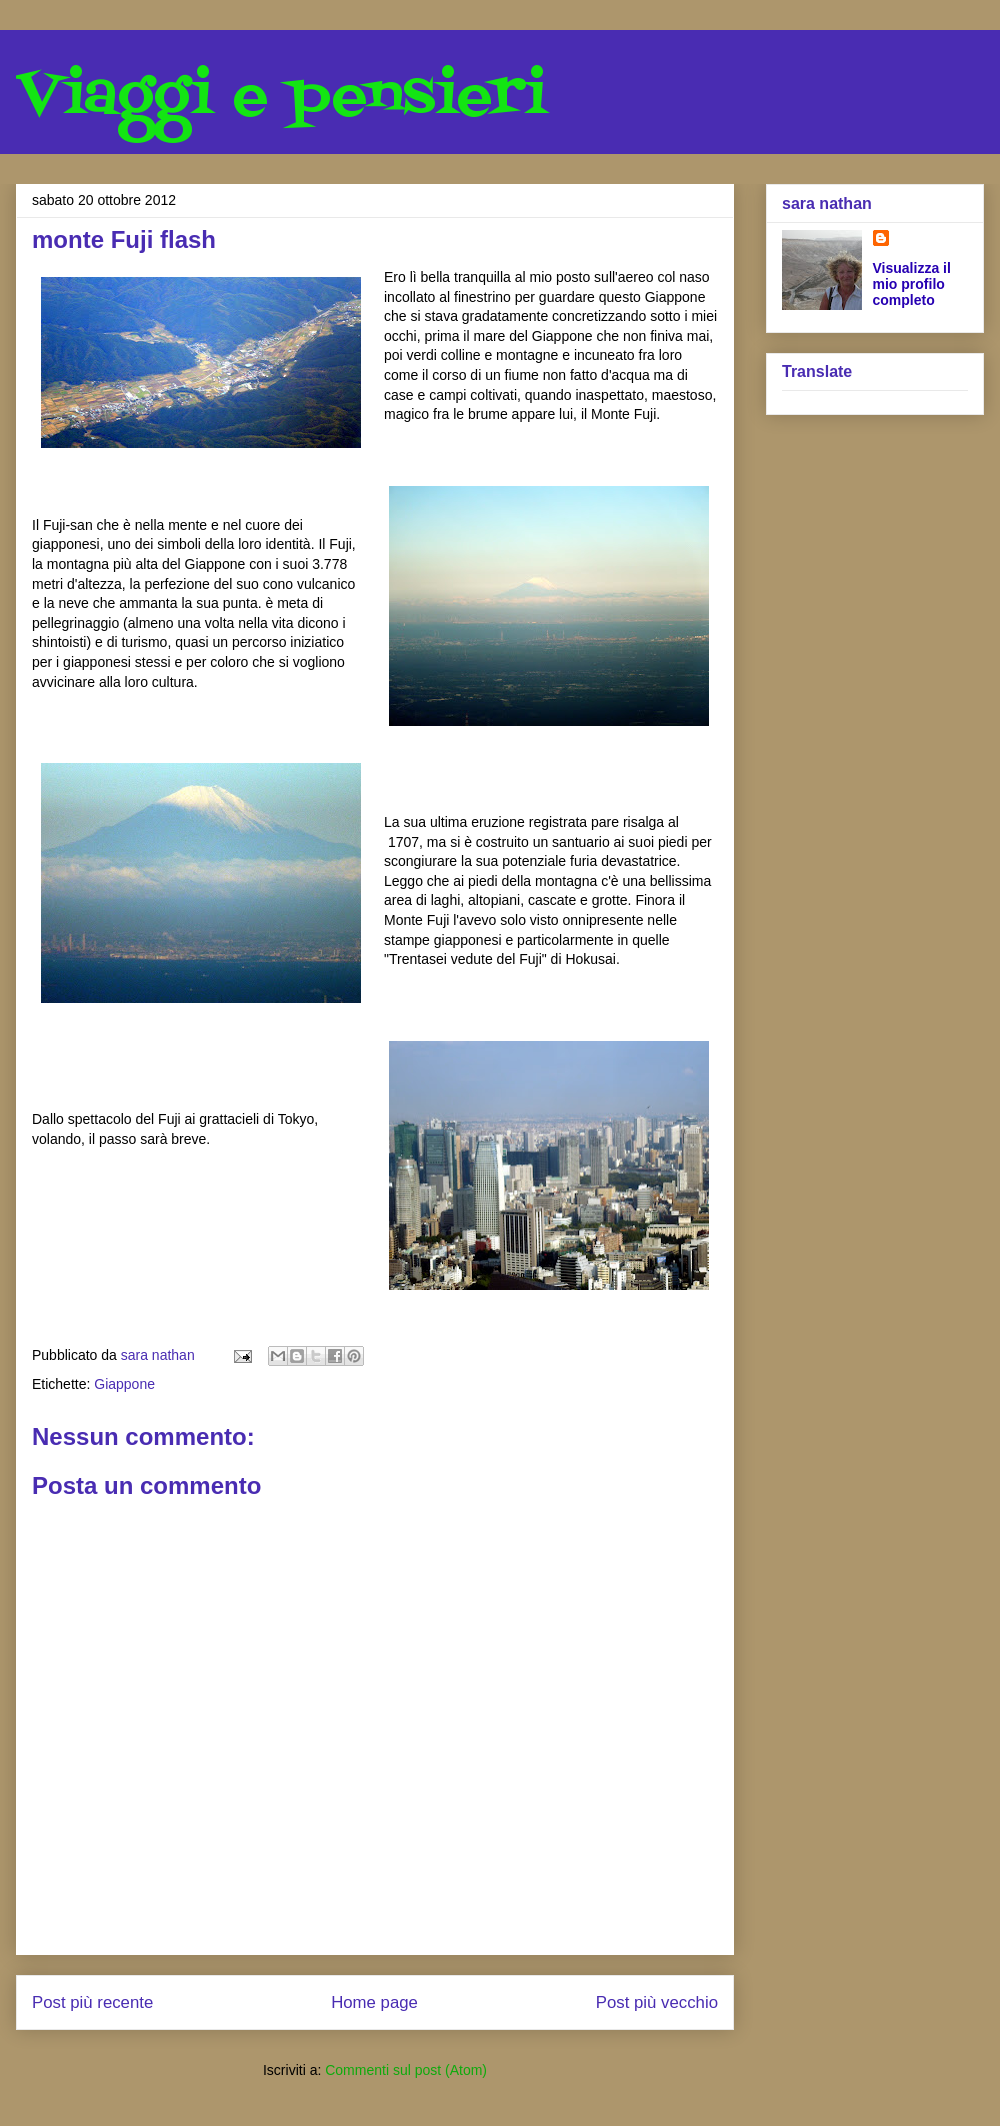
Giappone (124, 1384)
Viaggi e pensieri (281, 97)
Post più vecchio (657, 2002)
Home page (374, 2002)
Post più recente (92, 2002)
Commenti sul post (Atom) (406, 2070)
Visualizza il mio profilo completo (912, 284)
